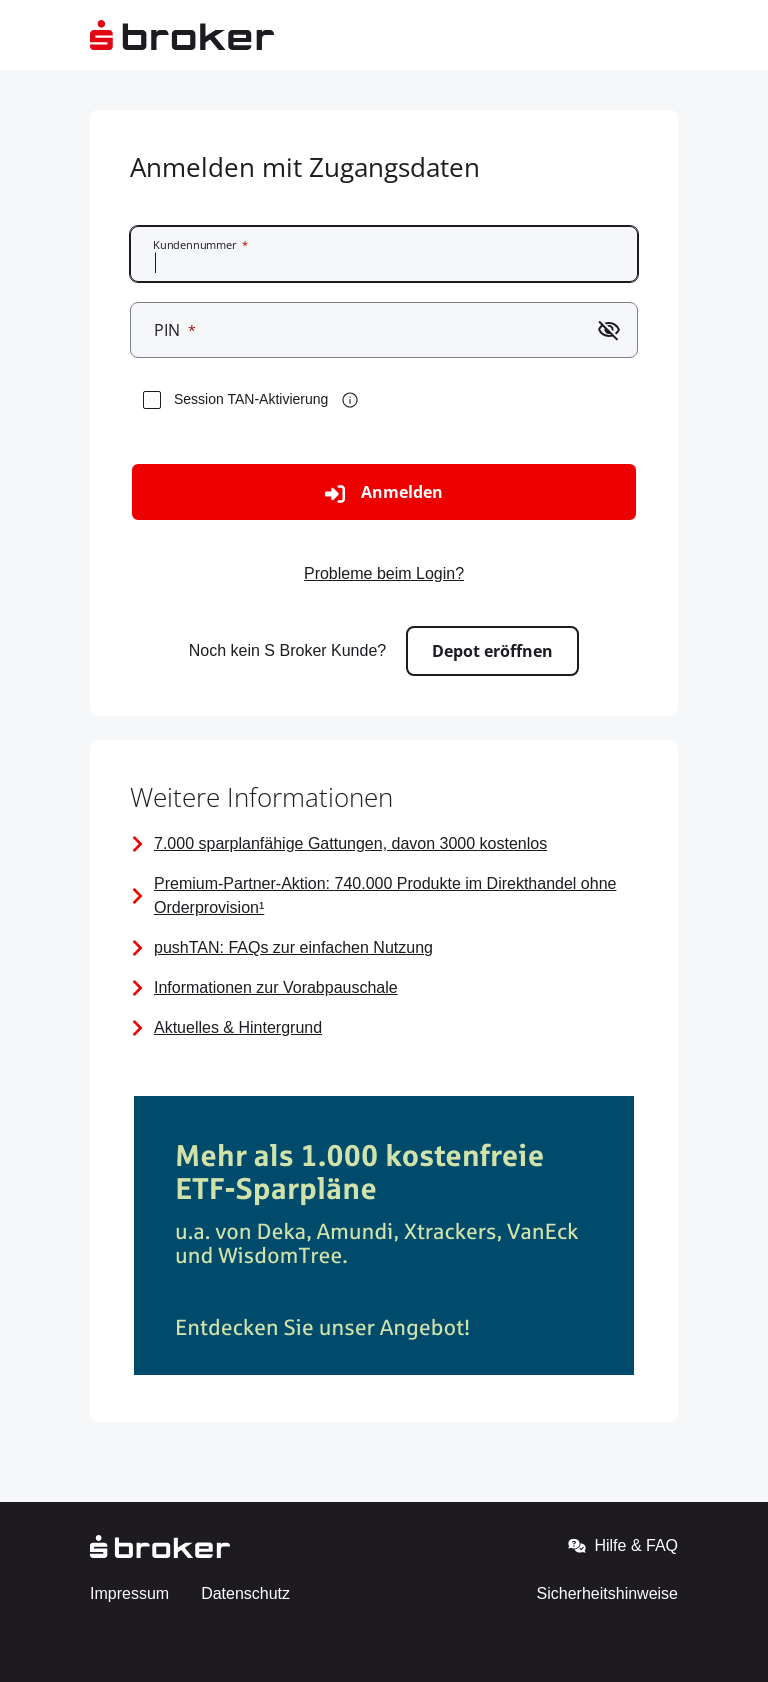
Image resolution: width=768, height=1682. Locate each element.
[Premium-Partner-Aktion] (384, 896)
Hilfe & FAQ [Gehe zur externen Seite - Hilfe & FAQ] (623, 1546)
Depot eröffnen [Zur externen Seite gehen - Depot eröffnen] (492, 651)
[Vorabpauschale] (384, 988)
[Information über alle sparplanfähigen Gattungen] (384, 844)
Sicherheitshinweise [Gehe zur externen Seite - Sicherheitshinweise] (607, 1593)
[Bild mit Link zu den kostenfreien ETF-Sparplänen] (384, 1239)
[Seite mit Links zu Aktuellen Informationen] (384, 1028)
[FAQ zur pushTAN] (384, 948)
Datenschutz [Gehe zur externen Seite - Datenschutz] (245, 1593)
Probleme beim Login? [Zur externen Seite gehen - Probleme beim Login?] (384, 573)
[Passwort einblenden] (609, 330)
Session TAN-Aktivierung (251, 399)
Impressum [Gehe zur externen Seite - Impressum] (129, 1593)
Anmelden (384, 492)
